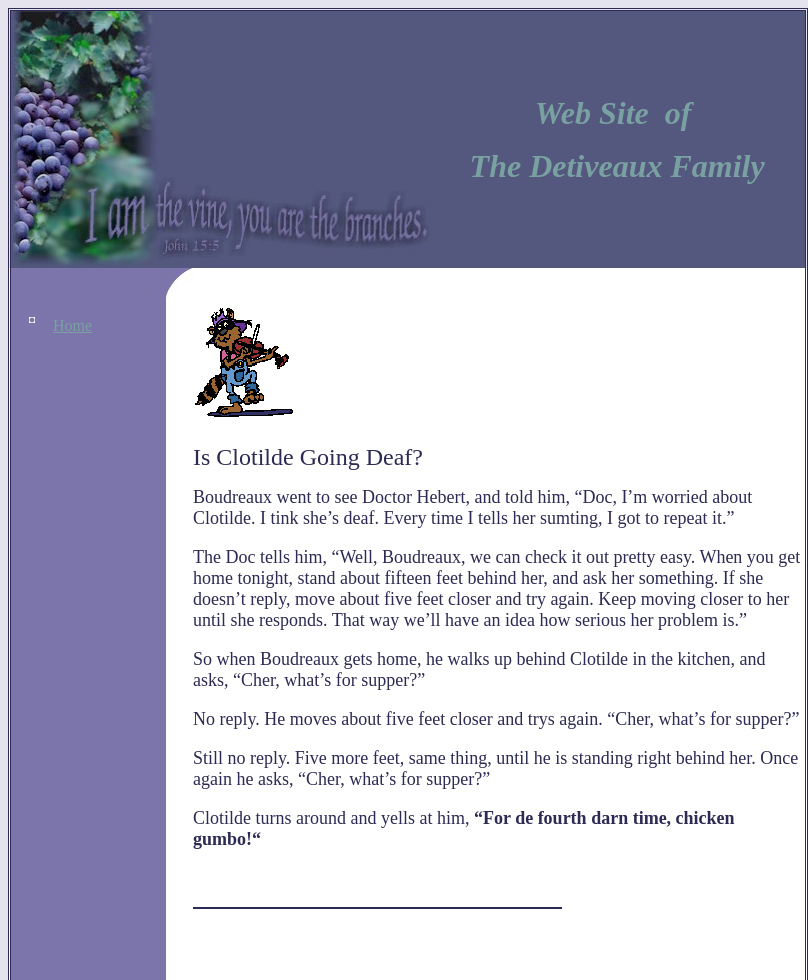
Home (72, 325)
